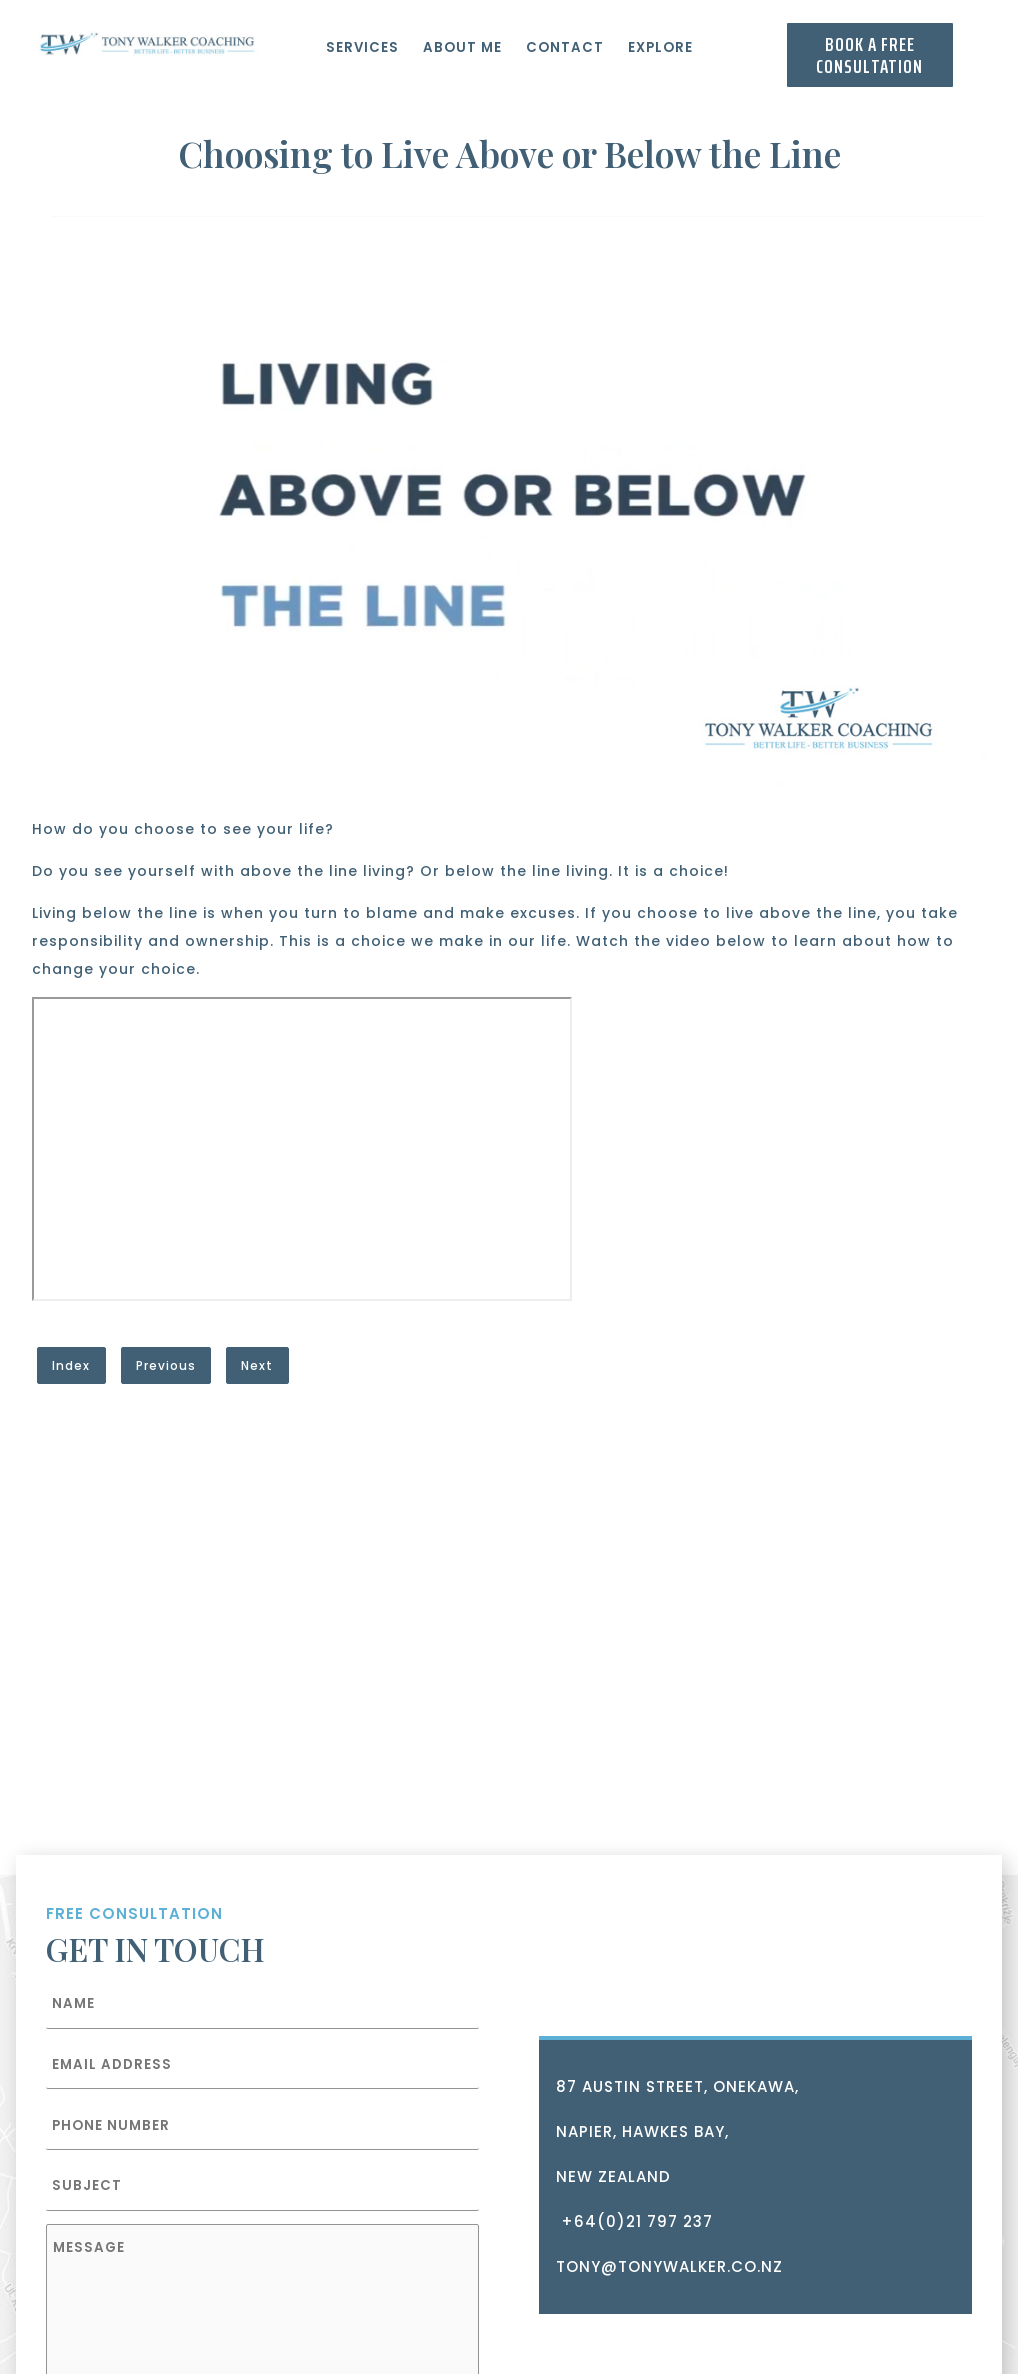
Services (362, 47)
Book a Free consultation (869, 55)
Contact (565, 47)
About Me (462, 47)
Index (71, 1366)
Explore (660, 47)
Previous (166, 1366)
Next (257, 1366)
